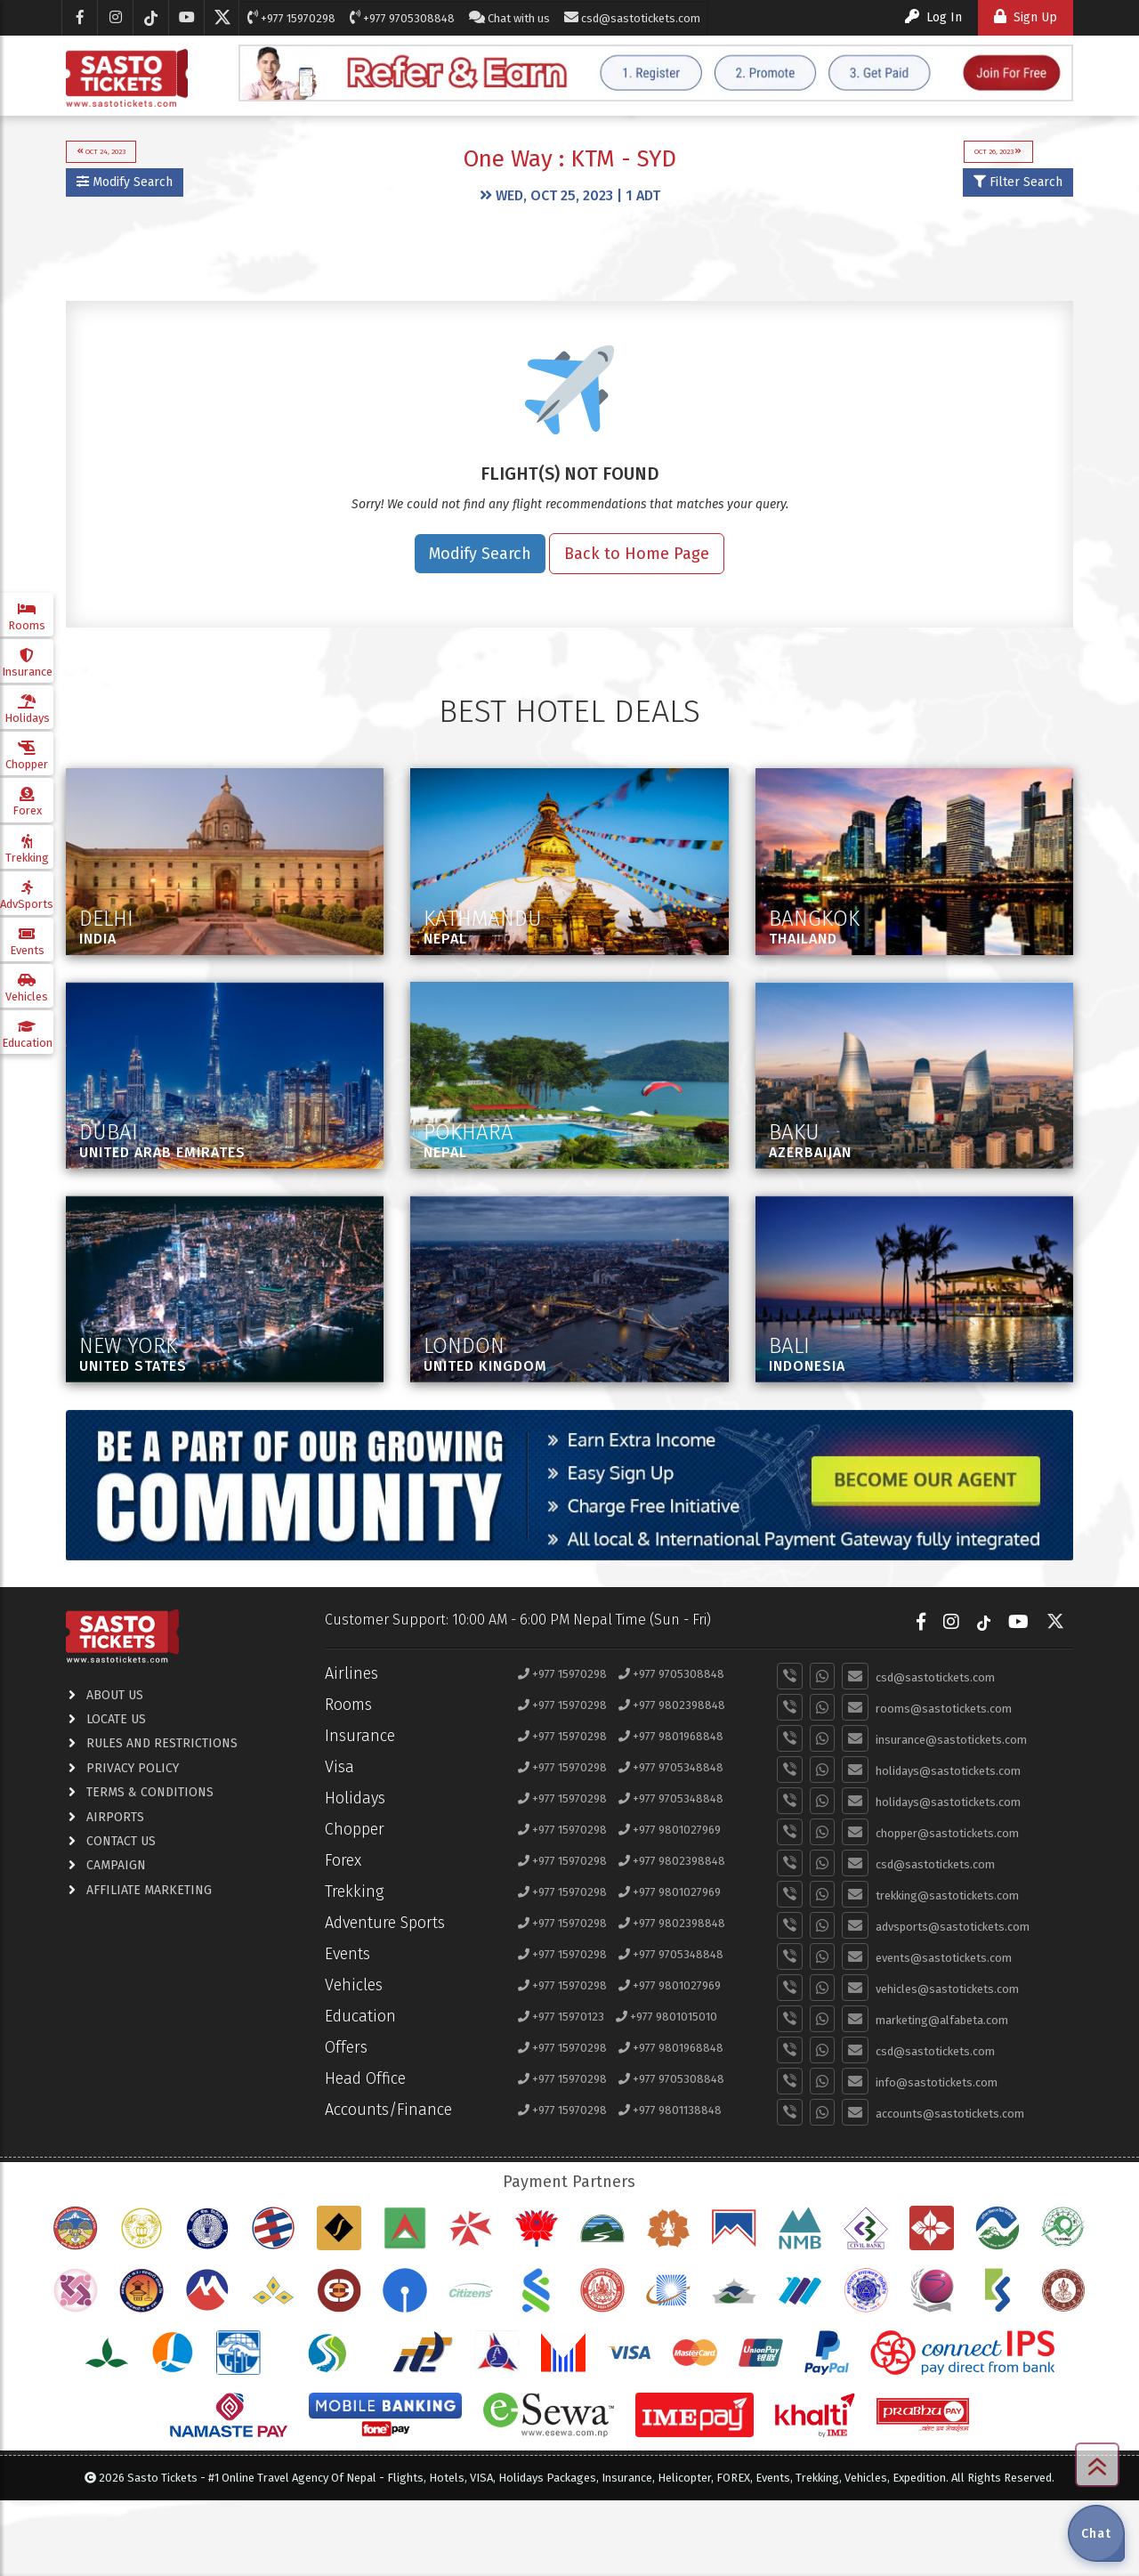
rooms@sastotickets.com (927, 1783)
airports (115, 1892)
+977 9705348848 (670, 1842)
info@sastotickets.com (920, 2157)
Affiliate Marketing (149, 1965)
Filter (1011, 200)
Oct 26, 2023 (1011, 158)
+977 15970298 (291, 17)
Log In (933, 17)
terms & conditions (150, 1867)
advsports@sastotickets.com (936, 2001)
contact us (121, 1916)
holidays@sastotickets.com (931, 1845)
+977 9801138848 (670, 2184)
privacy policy (132, 1843)
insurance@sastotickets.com (934, 1814)
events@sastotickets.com (927, 2032)
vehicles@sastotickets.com (930, 2063)
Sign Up (1025, 17)
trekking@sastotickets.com (930, 1970)
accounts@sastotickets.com (933, 2188)
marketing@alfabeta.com (925, 2095)
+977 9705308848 (402, 17)
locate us (116, 1794)
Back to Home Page (636, 628)
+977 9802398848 (671, 1779)
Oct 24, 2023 (127, 158)
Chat (1096, 2533)
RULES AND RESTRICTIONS (162, 1819)
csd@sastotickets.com (632, 17)
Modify (127, 200)
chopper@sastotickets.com (930, 1908)
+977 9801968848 (670, 1811)
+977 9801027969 (669, 1904)
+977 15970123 (562, 2091)
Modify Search (480, 628)
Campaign (116, 1940)
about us (114, 1770)
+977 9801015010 (666, 2091)
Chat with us (509, 17)
